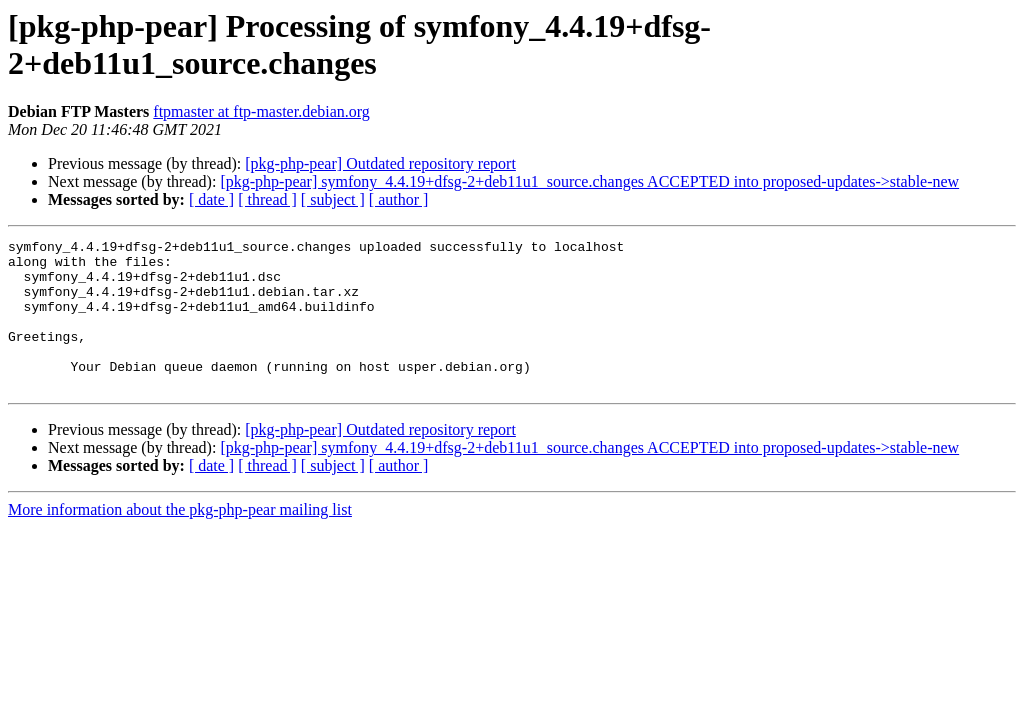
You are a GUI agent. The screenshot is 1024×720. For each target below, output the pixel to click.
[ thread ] (267, 199)
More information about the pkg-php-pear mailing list (180, 539)
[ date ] (211, 199)
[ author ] (399, 199)
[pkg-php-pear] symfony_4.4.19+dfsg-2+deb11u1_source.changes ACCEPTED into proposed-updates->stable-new (589, 181)
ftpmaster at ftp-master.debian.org (261, 111)
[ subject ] (333, 199)
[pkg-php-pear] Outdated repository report (380, 163)
